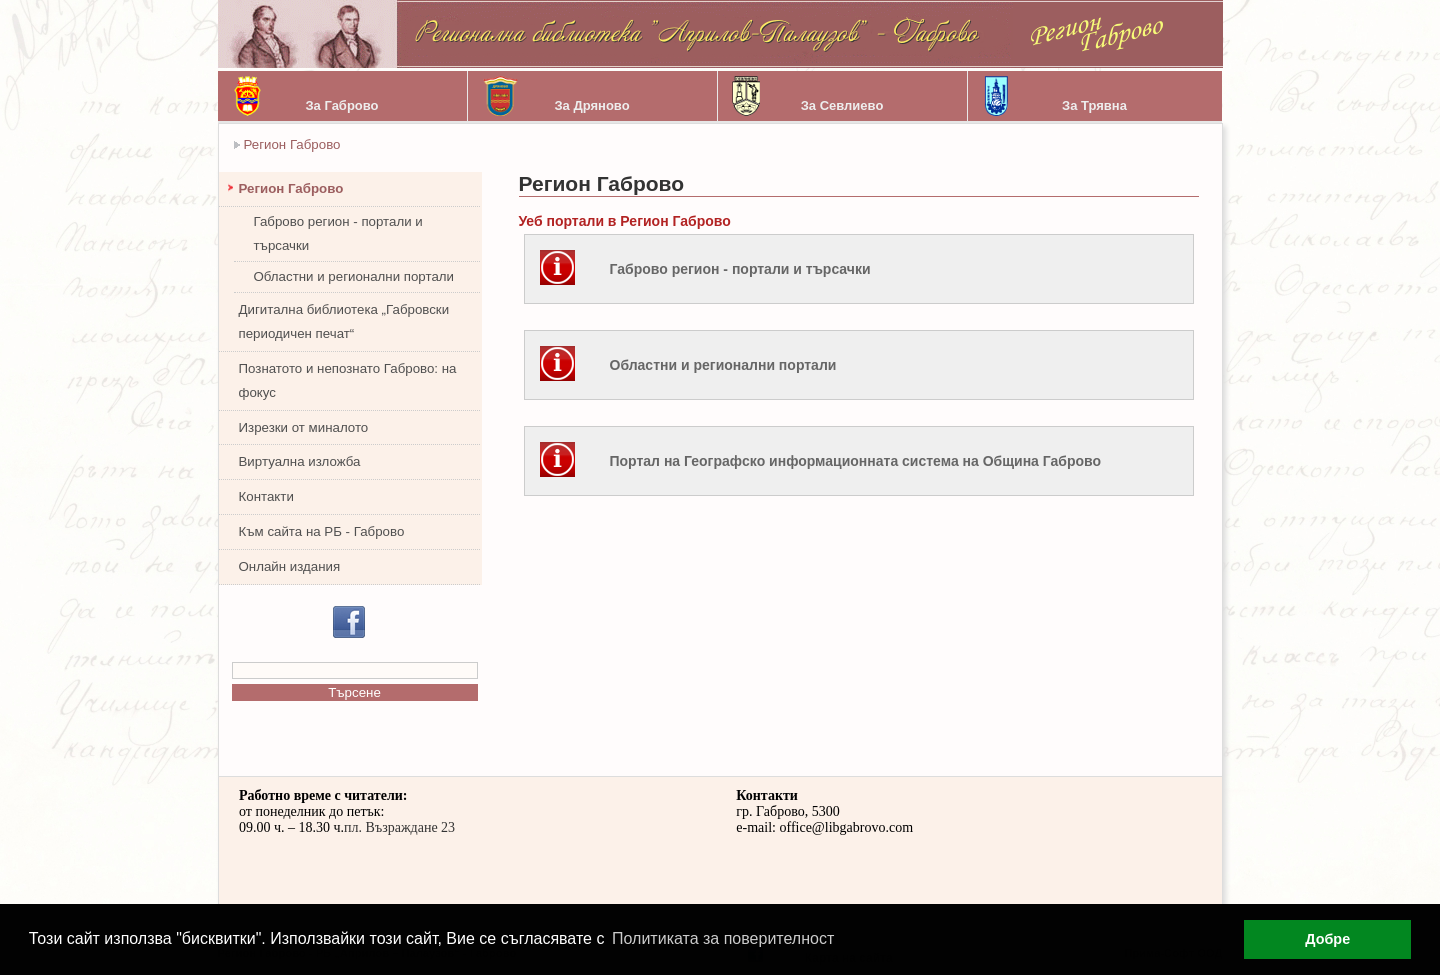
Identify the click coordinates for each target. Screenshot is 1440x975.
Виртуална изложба (300, 461)
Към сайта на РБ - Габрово (322, 531)
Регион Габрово (292, 144)
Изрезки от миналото (304, 427)
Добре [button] (1327, 939)
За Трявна (1094, 105)
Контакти (266, 496)
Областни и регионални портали (354, 276)
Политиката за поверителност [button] (723, 938)
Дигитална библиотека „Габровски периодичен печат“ (344, 321)
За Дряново (591, 105)
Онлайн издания (290, 566)
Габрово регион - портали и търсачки (338, 233)
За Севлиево (842, 105)
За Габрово (341, 105)
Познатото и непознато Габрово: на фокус (348, 380)
